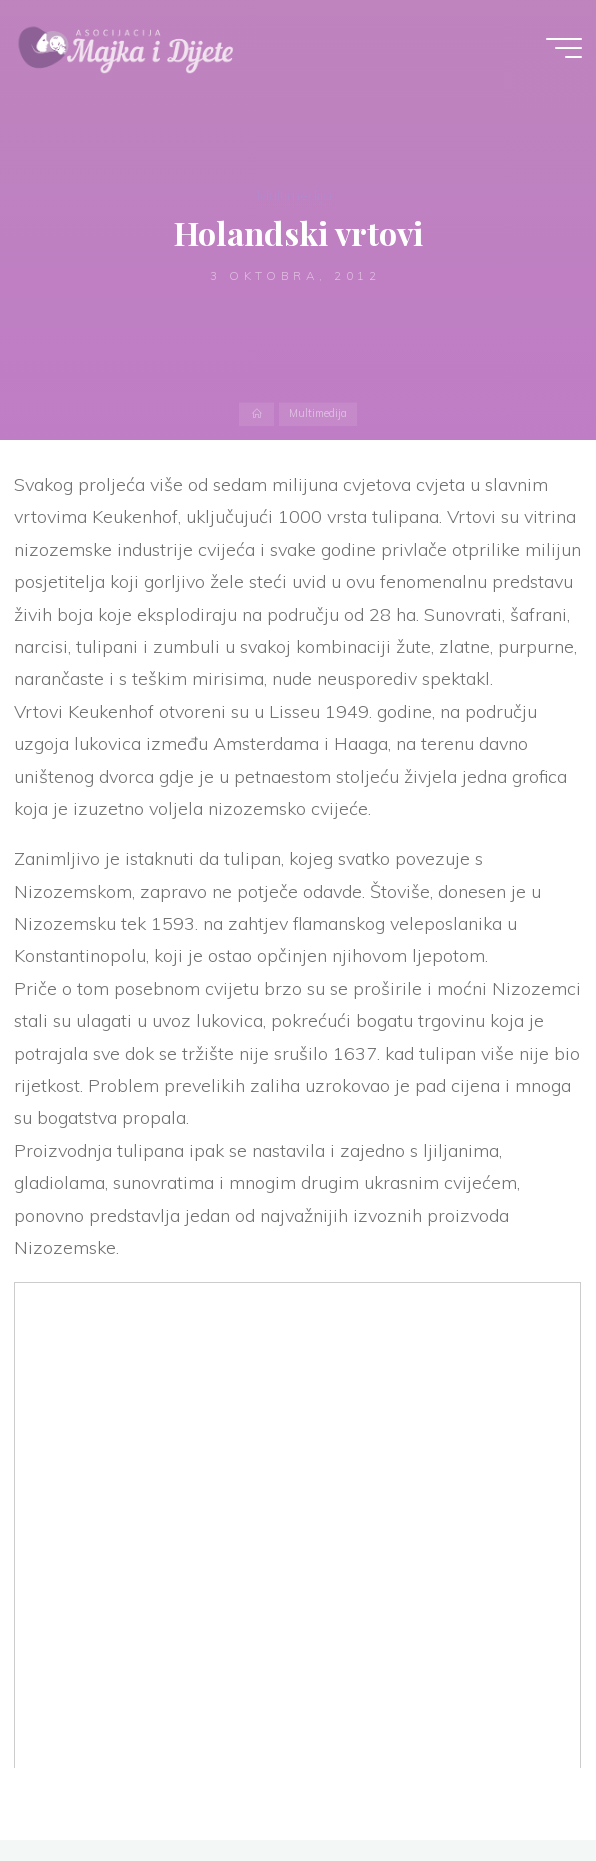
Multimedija (294, 195)
